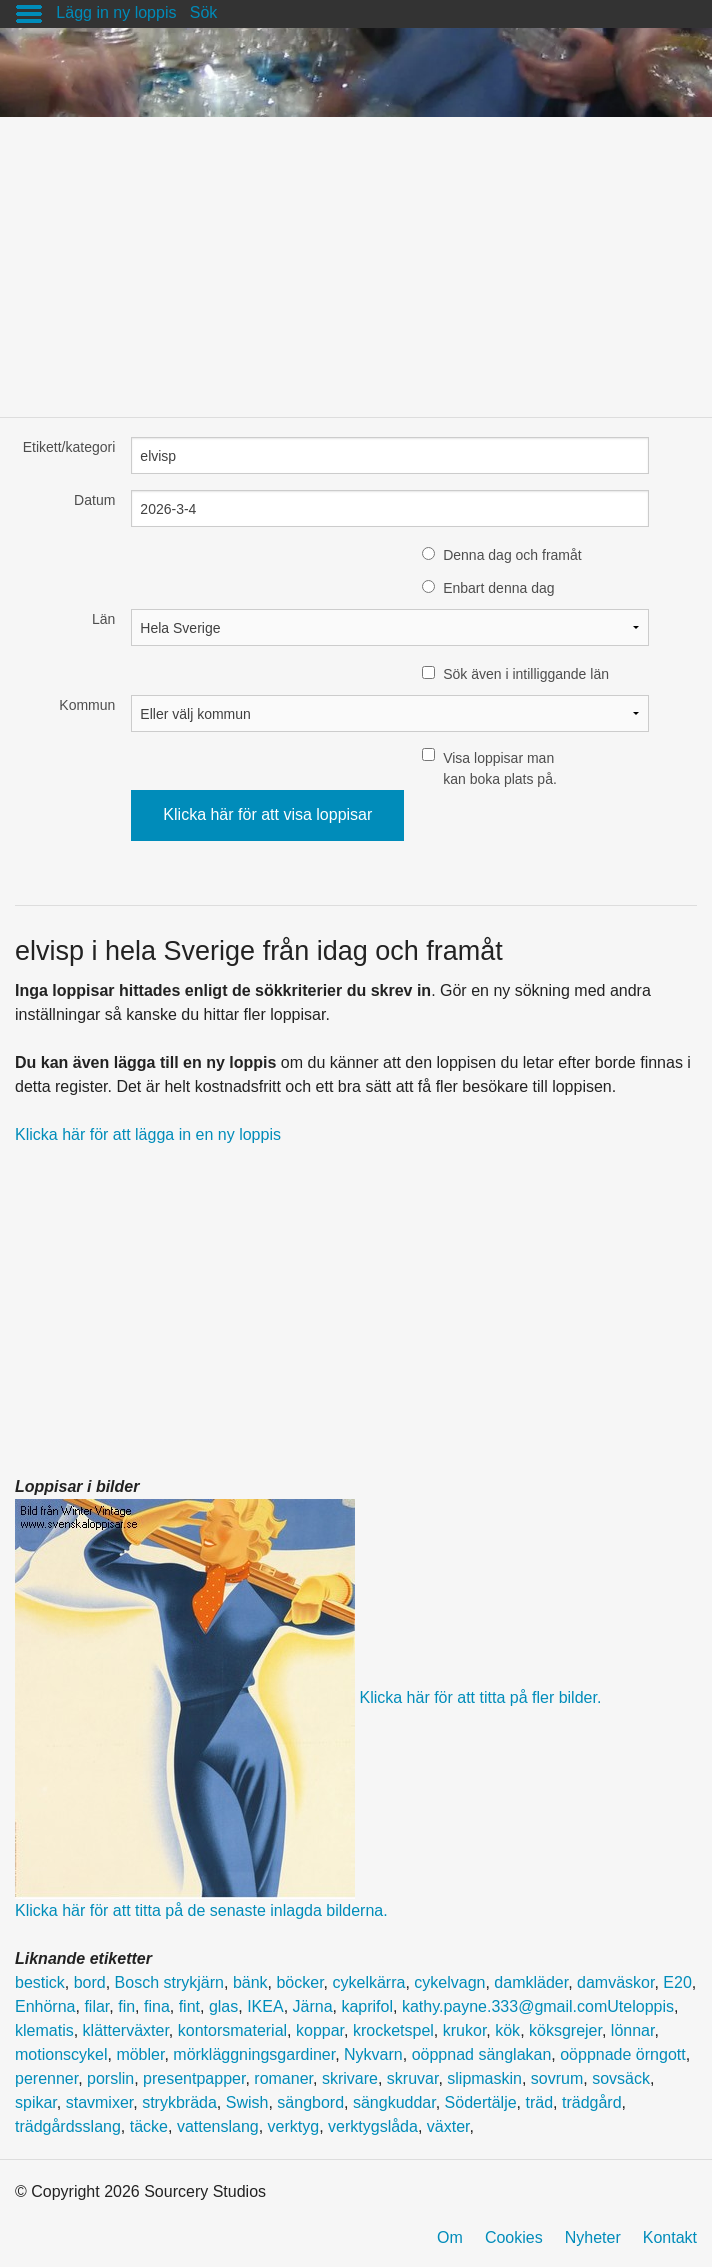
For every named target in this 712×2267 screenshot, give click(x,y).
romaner (283, 2078)
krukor (465, 2030)
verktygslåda (373, 2126)
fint (189, 2006)
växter (448, 2126)
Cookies (514, 2237)
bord (90, 1982)
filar (96, 2006)
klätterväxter (126, 2030)
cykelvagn (449, 1982)
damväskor (615, 1982)
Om (450, 2237)
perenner (46, 2078)
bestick (40, 1982)
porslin (110, 2078)
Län (103, 619)
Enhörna (45, 2006)
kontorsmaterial (232, 2030)
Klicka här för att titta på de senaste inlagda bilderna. (201, 1910)
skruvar (413, 2078)
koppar (320, 2030)
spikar (36, 2102)
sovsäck (621, 2078)
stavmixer (100, 2102)
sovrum (557, 2078)
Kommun (87, 705)
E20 (677, 1982)
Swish (247, 2102)
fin (126, 2006)
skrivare (350, 2078)
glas (223, 2006)
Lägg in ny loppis (116, 12)
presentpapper (194, 2078)
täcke (149, 2126)
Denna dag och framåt (512, 555)
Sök (204, 12)
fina (157, 2006)
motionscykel (61, 2054)
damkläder (531, 1982)
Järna (313, 2006)
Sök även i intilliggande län (526, 674)
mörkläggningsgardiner (254, 2054)
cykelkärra (369, 1982)
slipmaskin (484, 2078)
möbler (140, 2054)
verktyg (294, 2126)
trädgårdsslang (68, 2126)
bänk (250, 1982)
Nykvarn (373, 2054)
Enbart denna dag (498, 588)
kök (507, 2030)
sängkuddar (394, 2102)
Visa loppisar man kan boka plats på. (500, 768)
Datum (94, 500)
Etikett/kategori (69, 447)
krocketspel (393, 2030)
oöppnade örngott (622, 2054)
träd (540, 2102)
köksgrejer (565, 2030)
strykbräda (179, 2102)
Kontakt (670, 2237)
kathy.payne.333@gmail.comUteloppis (538, 2006)
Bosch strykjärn (169, 1982)
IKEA (265, 2006)
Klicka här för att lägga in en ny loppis (148, 1134)
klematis (44, 2030)
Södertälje (481, 2102)
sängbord (310, 2102)
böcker (299, 1982)
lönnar (633, 2030)
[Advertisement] (356, 257)
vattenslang (218, 2126)
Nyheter (593, 2237)
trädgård (592, 2102)
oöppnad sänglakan (482, 2054)
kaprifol (367, 2006)
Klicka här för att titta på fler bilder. (480, 1697)
